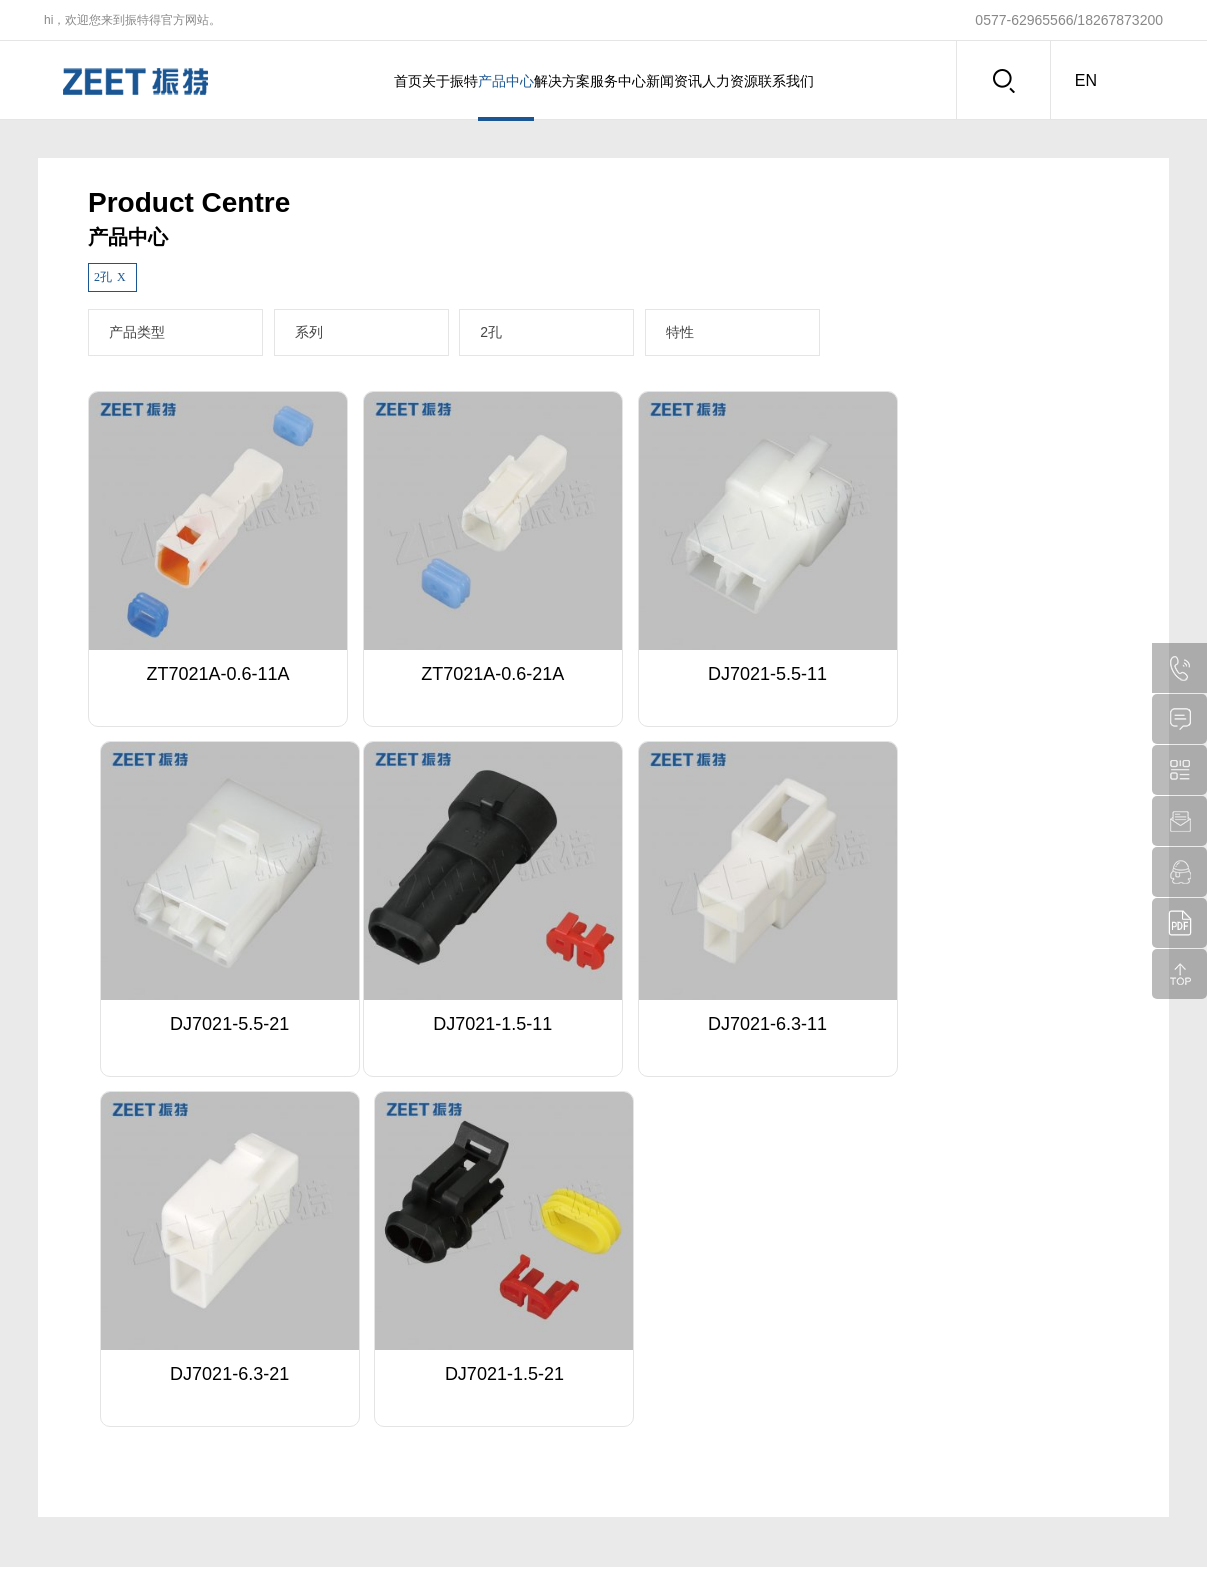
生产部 (671, 1429)
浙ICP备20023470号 (866, 1542)
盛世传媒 (1135, 1542)
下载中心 (318, 1404)
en (1086, 80)
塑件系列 (198, 1379)
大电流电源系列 (216, 1454)
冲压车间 (677, 1454)
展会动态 (557, 1379)
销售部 (671, 1404)
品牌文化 (78, 1404)
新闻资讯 (711, 81)
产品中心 (468, 81)
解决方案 (549, 81)
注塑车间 (677, 1479)
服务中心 (630, 81)
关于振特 (387, 81)
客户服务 (318, 1379)
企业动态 (557, 1354)
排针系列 (198, 1429)
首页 (320, 81)
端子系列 (198, 1354)
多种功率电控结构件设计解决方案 (503, 1379)
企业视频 (78, 1429)
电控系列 (198, 1404)
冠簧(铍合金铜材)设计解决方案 (495, 1354)
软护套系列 (204, 1479)
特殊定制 (318, 1354)
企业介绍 (78, 1354)
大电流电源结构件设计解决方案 (497, 1404)
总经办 (671, 1354)
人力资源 (792, 81)
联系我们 (873, 81)
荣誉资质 (78, 1379)
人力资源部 (683, 1379)
